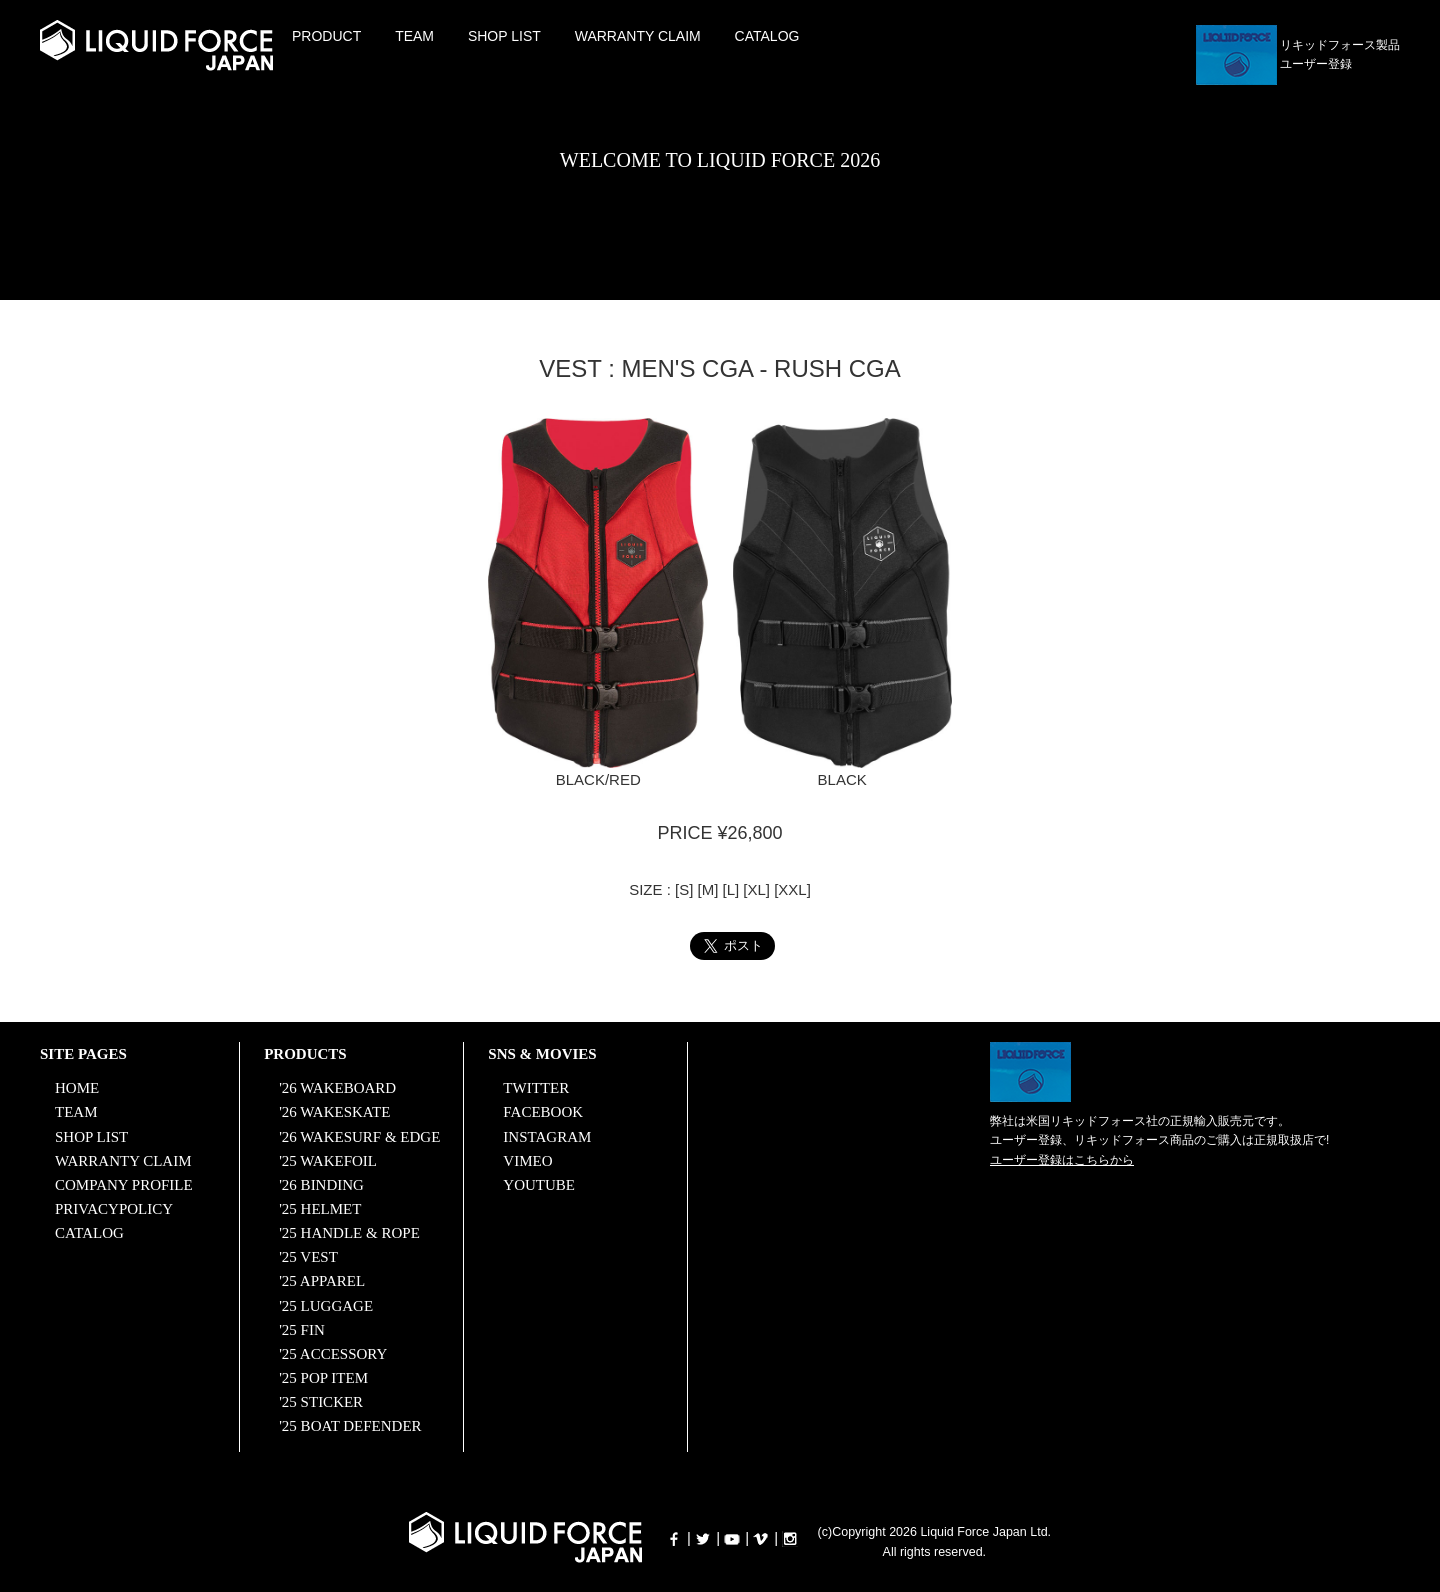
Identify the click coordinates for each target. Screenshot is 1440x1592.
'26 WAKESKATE (334, 1112)
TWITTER (536, 1088)
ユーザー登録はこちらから (1062, 1160)
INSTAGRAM (547, 1136)
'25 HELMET (320, 1208)
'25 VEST (308, 1256)
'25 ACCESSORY (333, 1352)
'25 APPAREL (322, 1280)
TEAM (414, 36)
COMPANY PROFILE (124, 1184)
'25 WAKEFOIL (328, 1160)
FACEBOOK (543, 1112)
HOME (77, 1088)
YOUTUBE (539, 1184)
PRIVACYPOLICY (114, 1208)
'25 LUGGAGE (326, 1304)
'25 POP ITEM (323, 1376)
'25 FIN (302, 1328)
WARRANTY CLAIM (638, 36)
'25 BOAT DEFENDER (350, 1424)
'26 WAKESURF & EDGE (359, 1136)
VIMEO (527, 1160)
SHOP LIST (504, 36)
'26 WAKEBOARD (337, 1088)
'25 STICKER (321, 1400)
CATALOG (767, 36)
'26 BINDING (321, 1184)
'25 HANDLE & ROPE (349, 1232)
